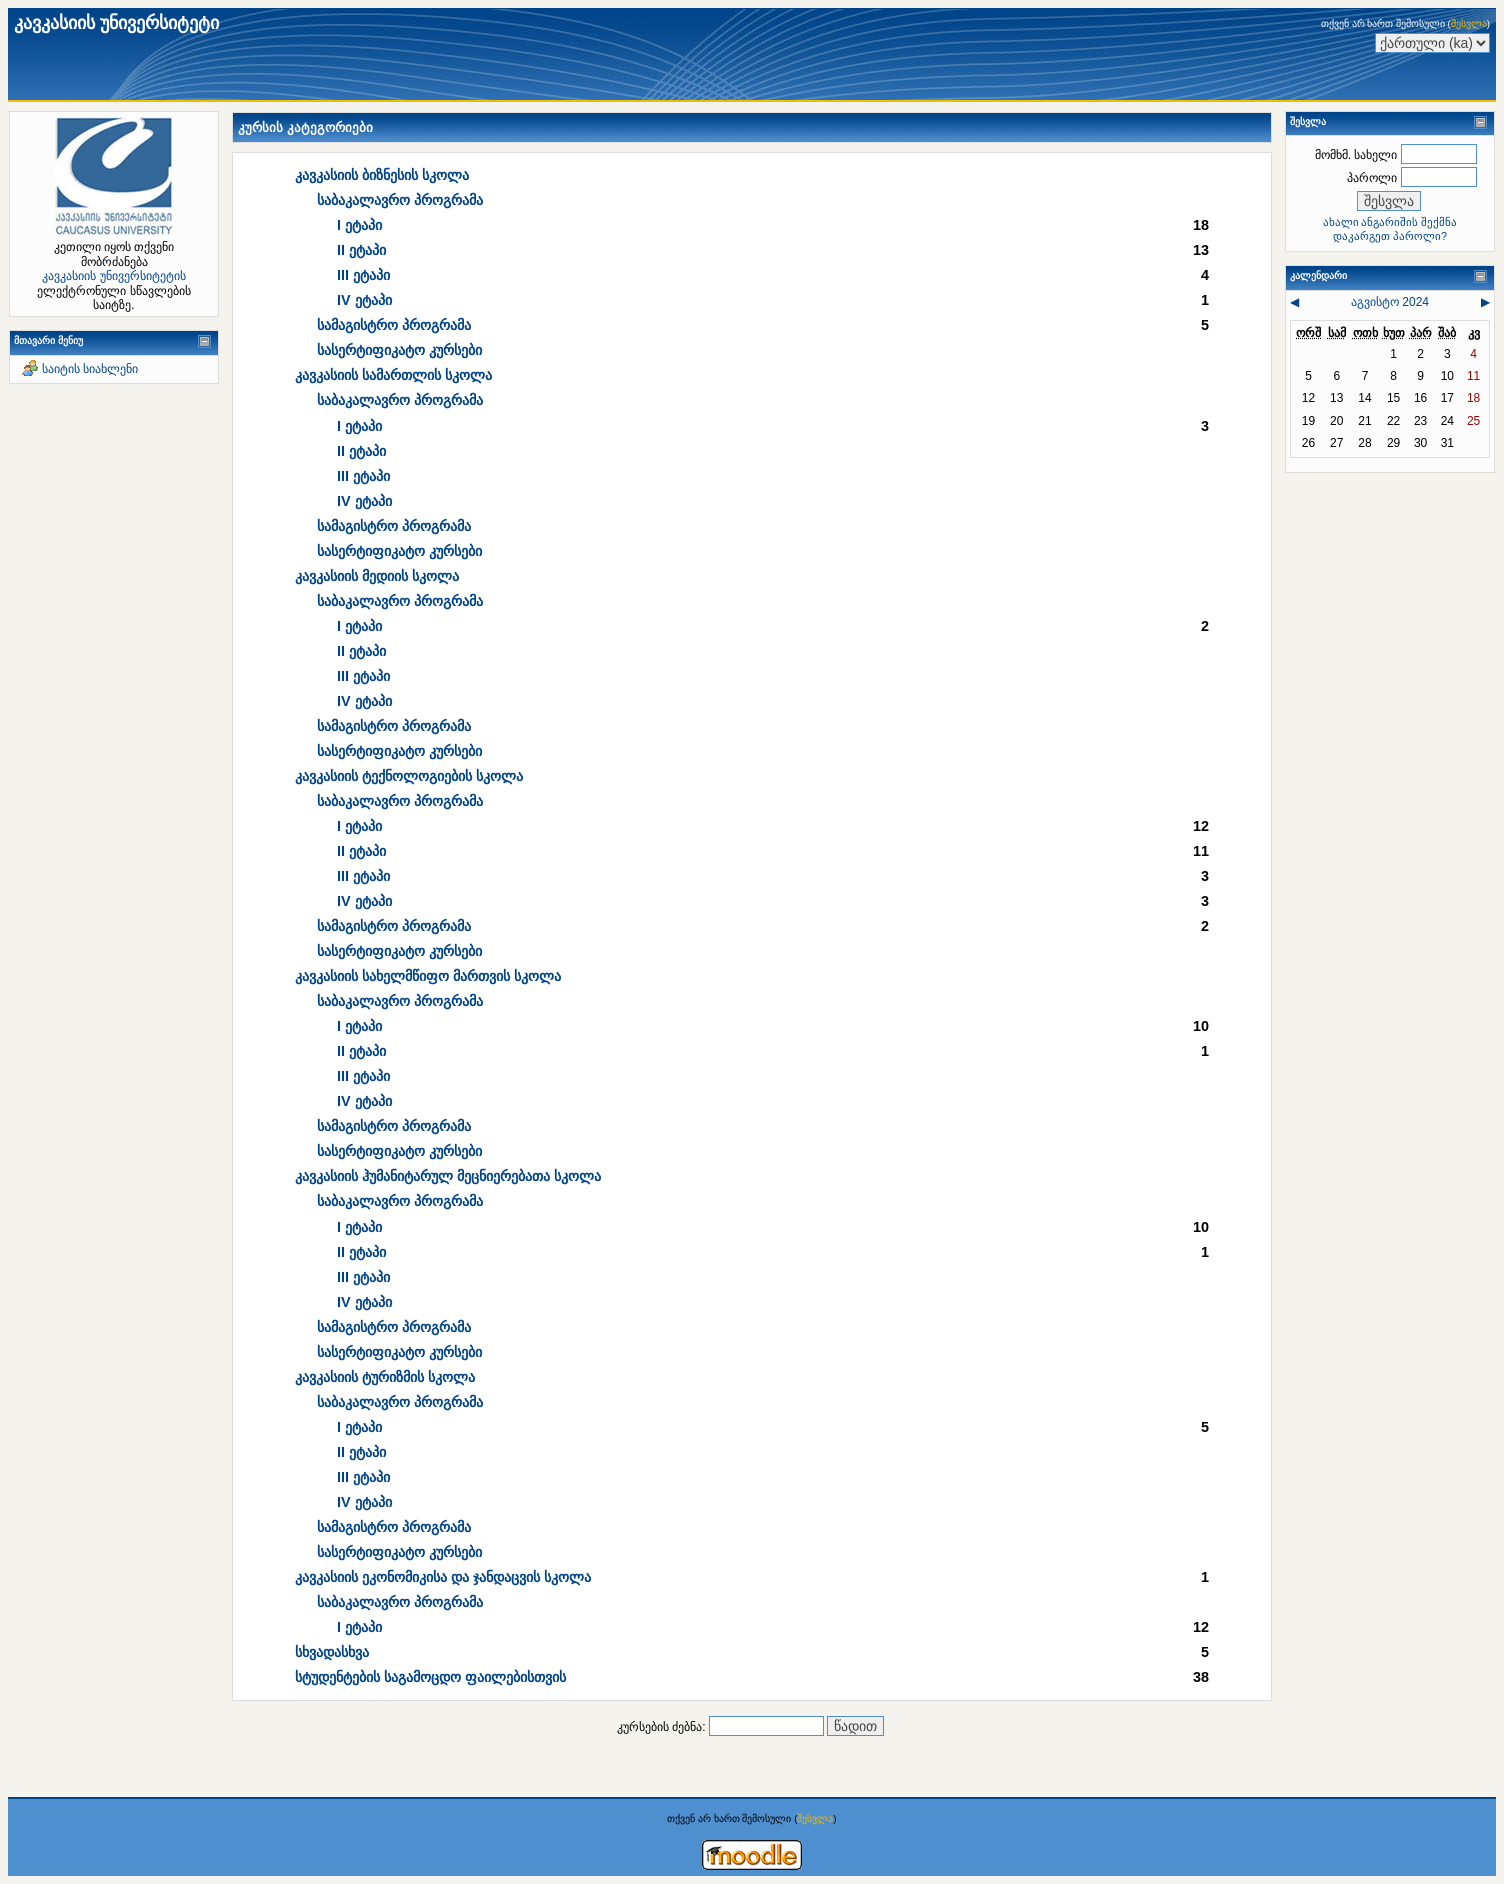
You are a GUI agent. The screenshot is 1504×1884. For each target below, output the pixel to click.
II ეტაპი (361, 250)
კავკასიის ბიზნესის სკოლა (382, 175)
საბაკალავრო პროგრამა (400, 200)
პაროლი (1372, 178)
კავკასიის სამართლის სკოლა (393, 375)
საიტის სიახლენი (90, 369)
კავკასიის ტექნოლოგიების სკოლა (409, 776)
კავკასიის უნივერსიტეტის (113, 276)
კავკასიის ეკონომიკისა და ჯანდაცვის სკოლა (443, 1577)
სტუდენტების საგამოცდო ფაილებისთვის (430, 1677)
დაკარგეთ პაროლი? (1390, 236)
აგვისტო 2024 (1390, 302)
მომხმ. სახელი (1356, 155)
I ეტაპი (359, 225)
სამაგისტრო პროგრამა (394, 325)
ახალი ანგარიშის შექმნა (1390, 222)
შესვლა (1469, 23)
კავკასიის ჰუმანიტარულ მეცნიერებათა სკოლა (448, 1176)
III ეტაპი (363, 275)
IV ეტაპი (364, 300)
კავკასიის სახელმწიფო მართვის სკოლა (428, 976)
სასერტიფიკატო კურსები (399, 350)
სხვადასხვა (332, 1652)
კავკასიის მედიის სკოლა (377, 576)
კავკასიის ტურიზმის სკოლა (385, 1377)
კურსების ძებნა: (663, 1727)
